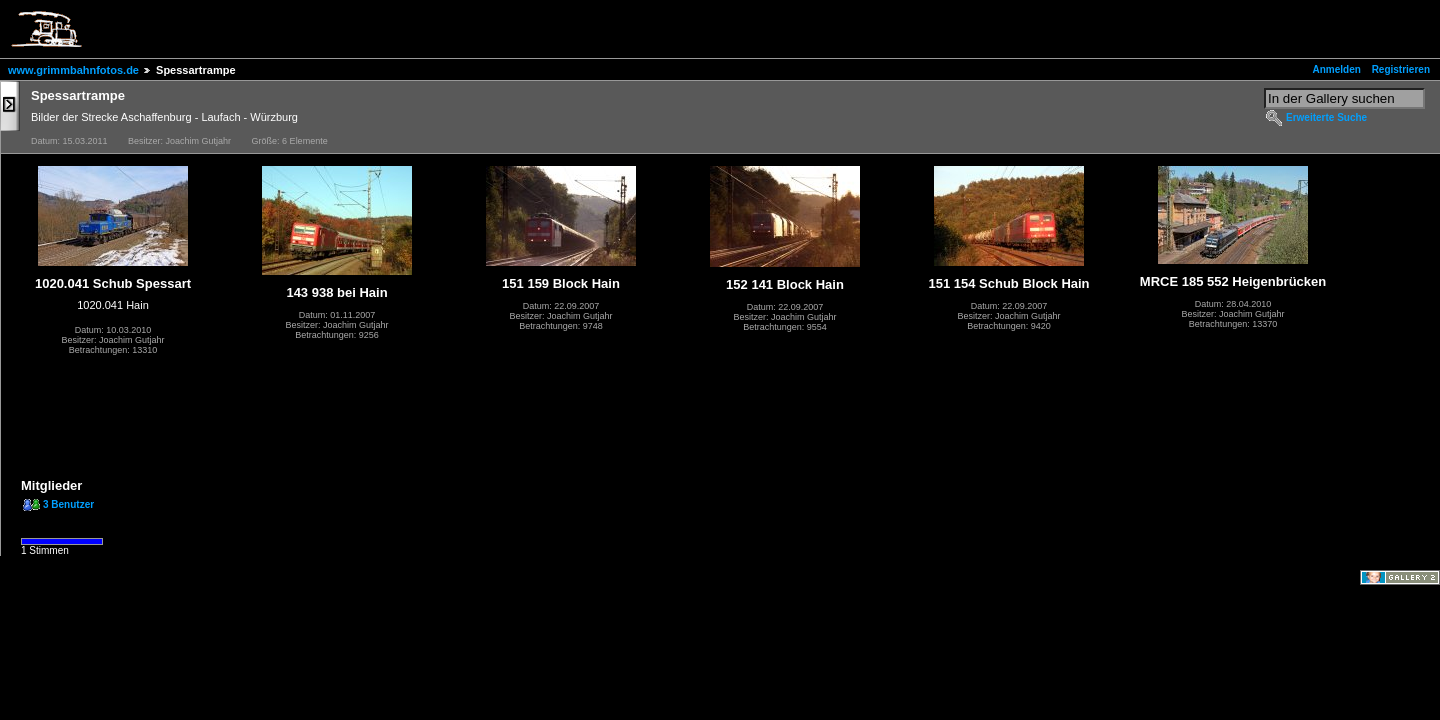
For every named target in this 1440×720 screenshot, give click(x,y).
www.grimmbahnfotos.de (73, 70)
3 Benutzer (68, 504)
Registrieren (1401, 69)
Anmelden (1337, 69)
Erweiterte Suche (1326, 117)
